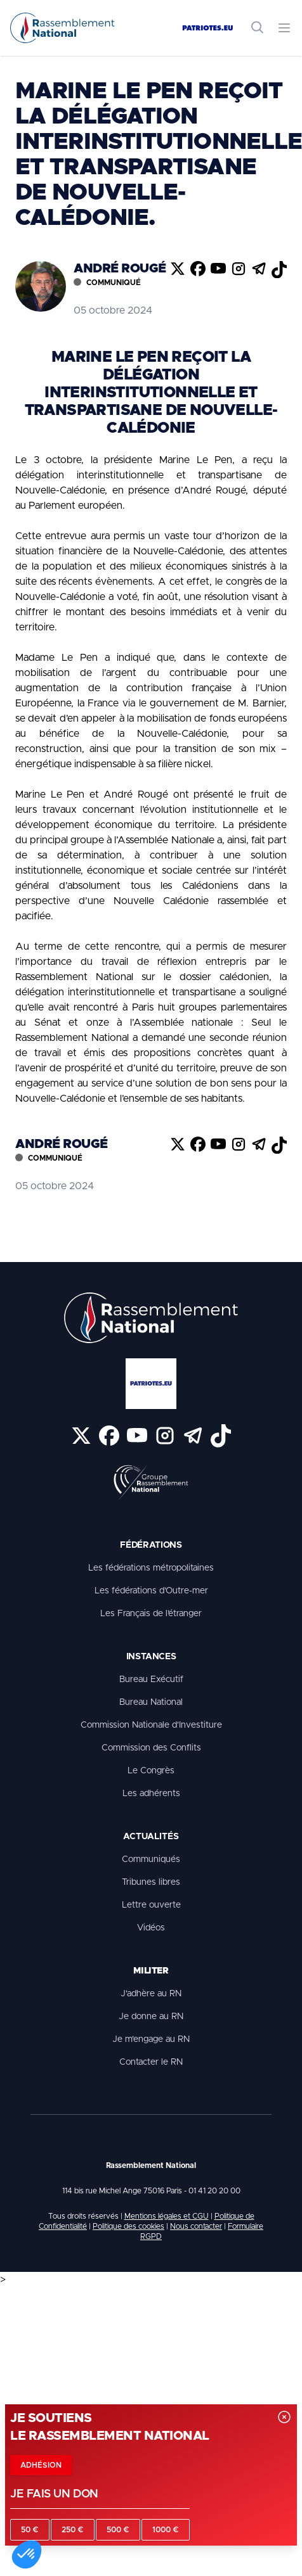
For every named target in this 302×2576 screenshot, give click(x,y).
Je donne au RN (151, 2016)
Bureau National (151, 1702)
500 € (118, 2530)
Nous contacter (196, 2226)
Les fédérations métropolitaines (151, 1568)
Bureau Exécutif (151, 1679)
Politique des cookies (128, 2226)
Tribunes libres (151, 1882)
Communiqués (151, 1859)
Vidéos (151, 1927)
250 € (73, 2530)
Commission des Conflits (151, 1748)
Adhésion (41, 2465)
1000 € (165, 2530)
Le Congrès (151, 1770)
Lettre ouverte (151, 1905)
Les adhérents (151, 1793)
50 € (30, 2530)
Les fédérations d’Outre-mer (151, 1590)
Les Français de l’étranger (151, 1613)
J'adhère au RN (151, 1993)
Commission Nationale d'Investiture (151, 1725)
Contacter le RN (151, 2062)
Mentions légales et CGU (166, 2216)
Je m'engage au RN (151, 2039)
